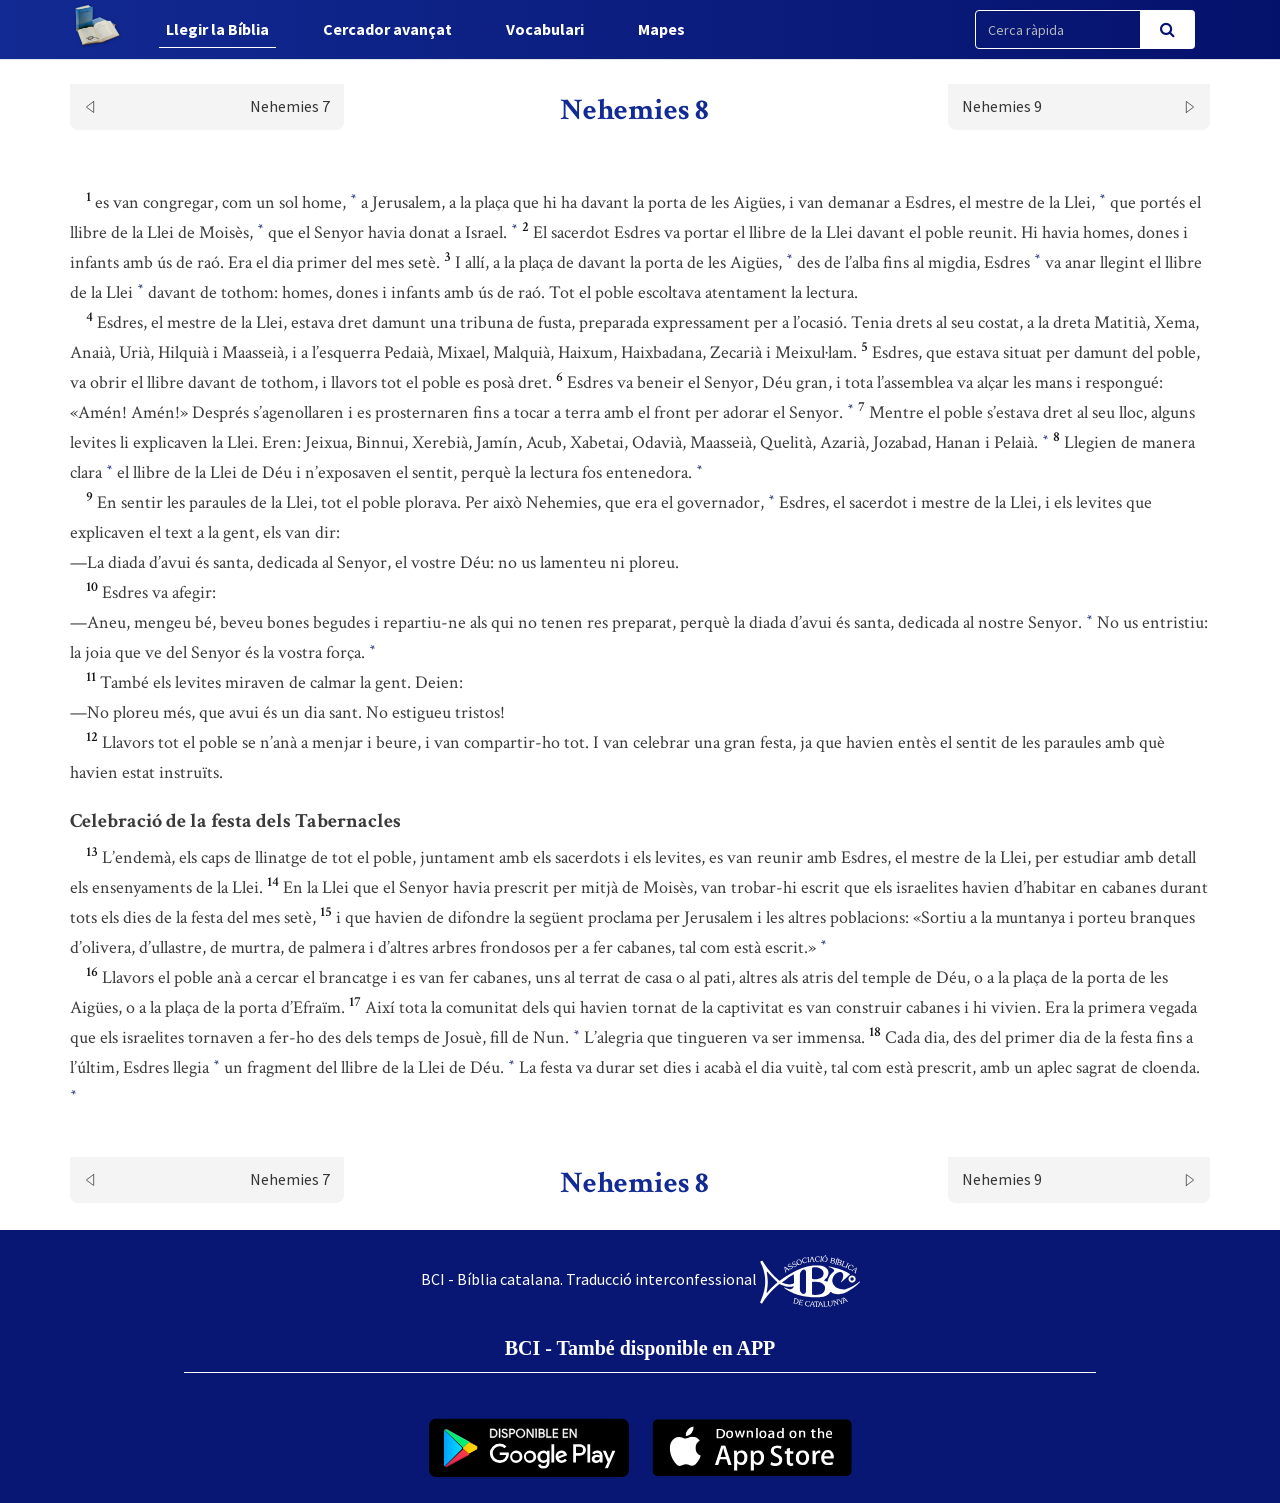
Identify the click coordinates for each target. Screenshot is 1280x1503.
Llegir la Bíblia (217, 29)
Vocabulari (545, 29)
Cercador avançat (387, 29)
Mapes (661, 29)
